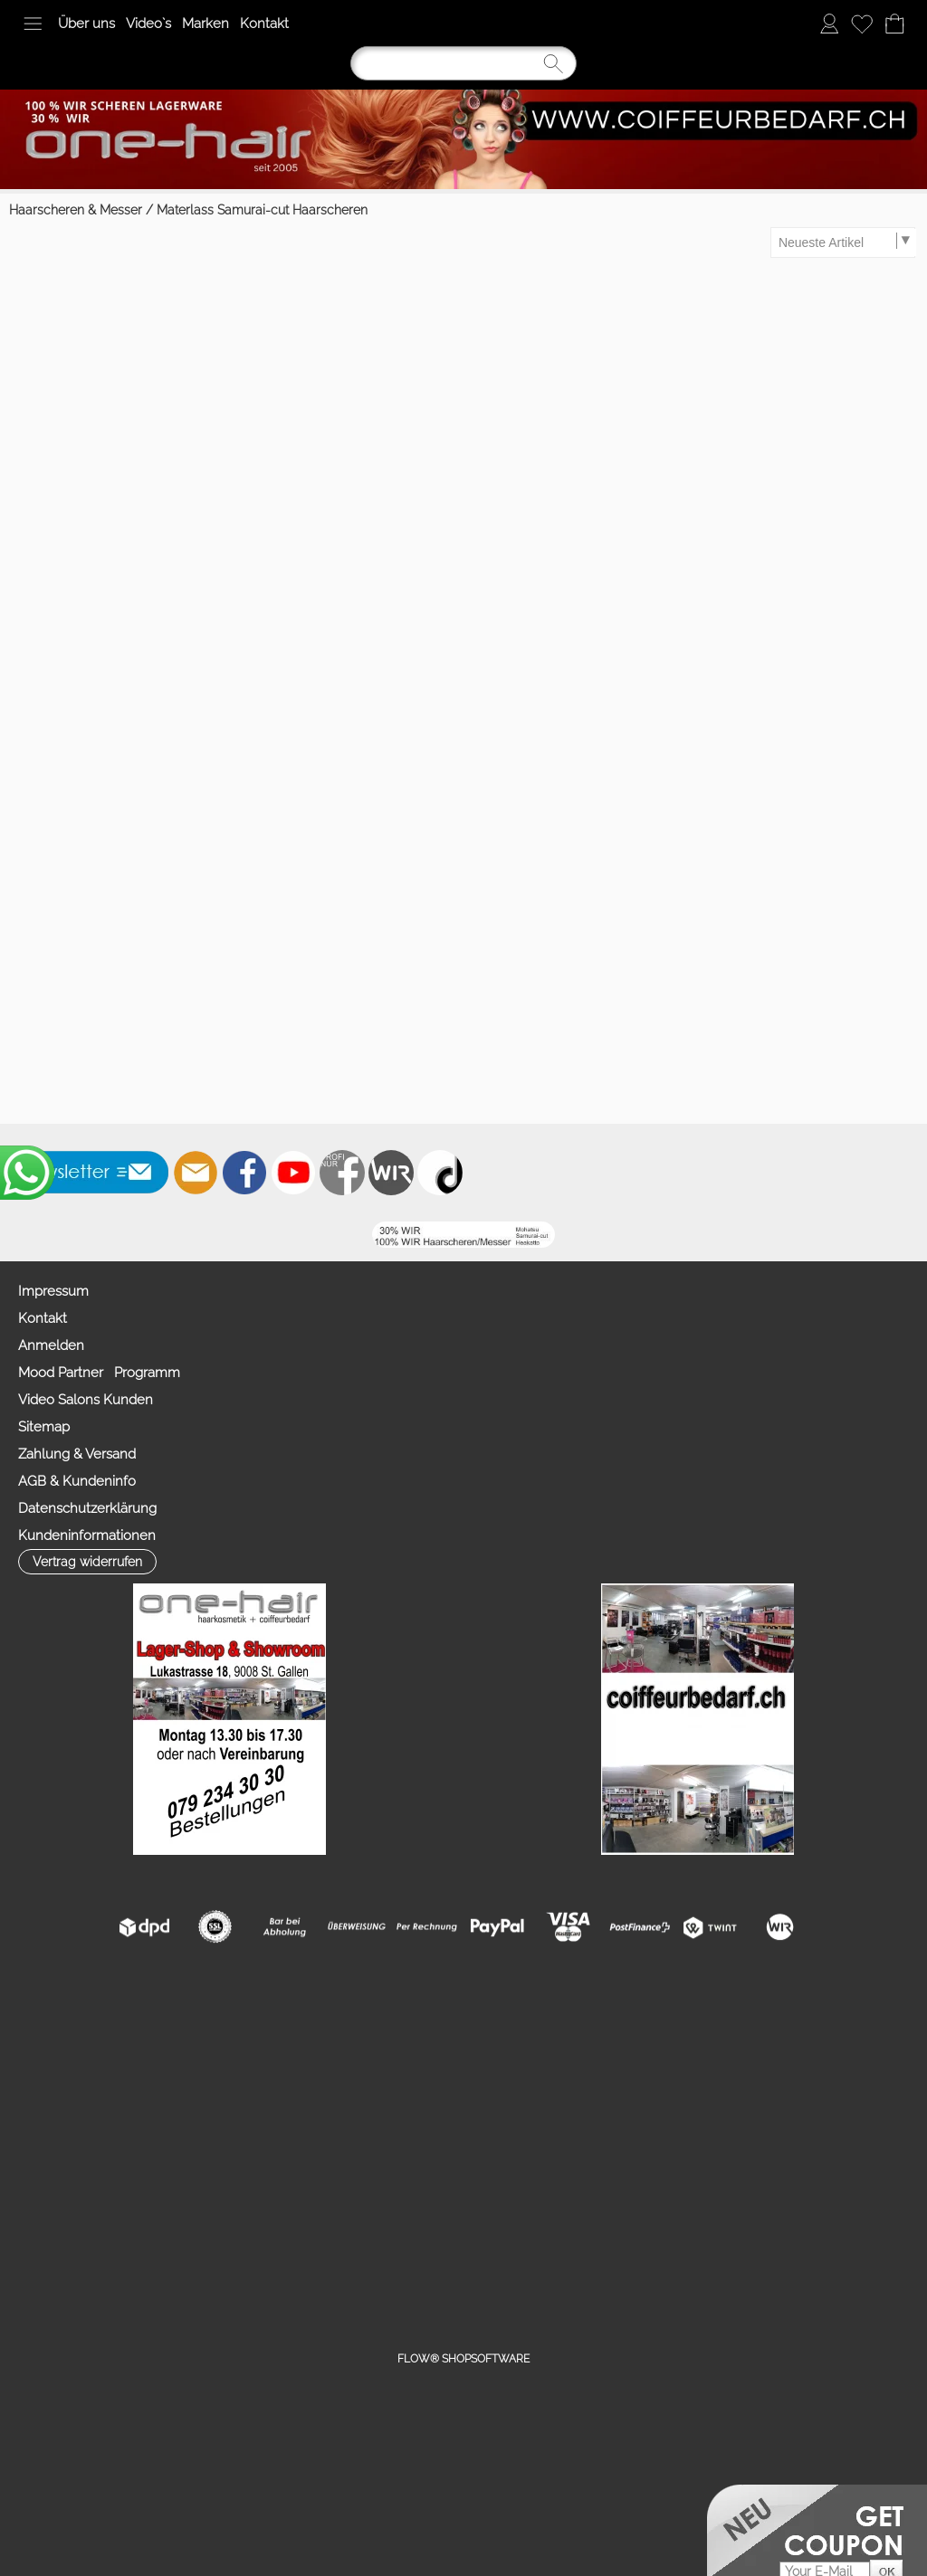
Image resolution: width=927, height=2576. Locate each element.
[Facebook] (244, 1172)
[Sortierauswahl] (843, 242)
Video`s (148, 23)
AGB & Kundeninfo (77, 1481)
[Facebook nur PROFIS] (342, 1172)
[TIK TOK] (440, 1172)
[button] (32, 23)
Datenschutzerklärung (87, 1508)
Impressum (53, 1291)
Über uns (86, 23)
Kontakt (264, 23)
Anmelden (51, 1345)
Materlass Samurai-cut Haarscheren (262, 210)
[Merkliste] (862, 23)
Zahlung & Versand (77, 1454)
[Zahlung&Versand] (391, 1172)
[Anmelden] (829, 23)
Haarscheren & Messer (75, 210)
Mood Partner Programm (99, 1372)
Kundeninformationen (87, 1535)
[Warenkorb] (894, 23)
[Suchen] (463, 63)
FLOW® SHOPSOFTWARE (463, 2359)
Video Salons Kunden (85, 1400)
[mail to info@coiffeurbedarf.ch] (195, 1172)
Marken (205, 23)
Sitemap (44, 1427)
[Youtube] (293, 1172)
